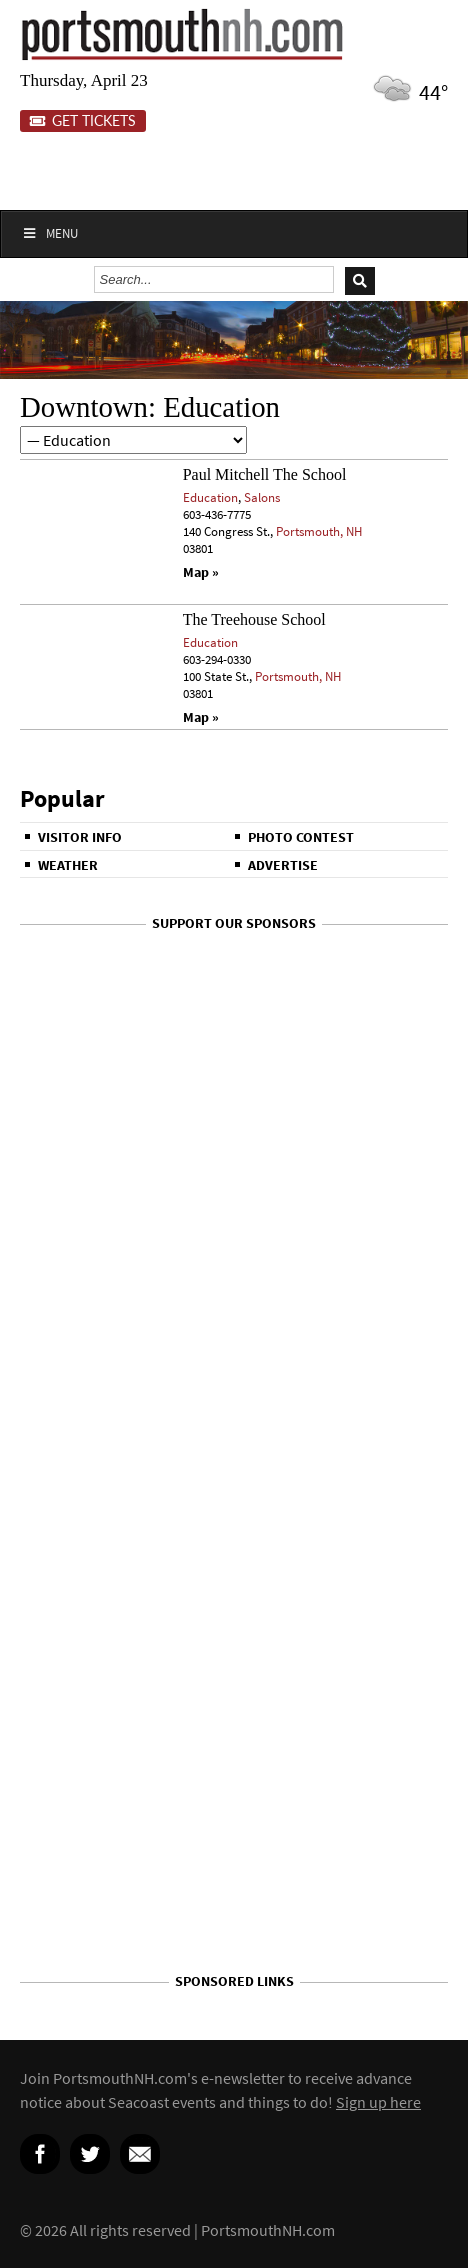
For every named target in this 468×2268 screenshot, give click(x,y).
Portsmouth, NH (319, 531)
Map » (201, 572)
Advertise (283, 865)
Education (210, 497)
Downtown (84, 407)
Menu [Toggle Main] (49, 233)
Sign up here (378, 2102)
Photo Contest (301, 837)
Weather (68, 865)
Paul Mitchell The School (265, 474)
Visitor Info (80, 837)
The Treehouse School (254, 619)
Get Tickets (83, 121)
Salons (262, 497)
